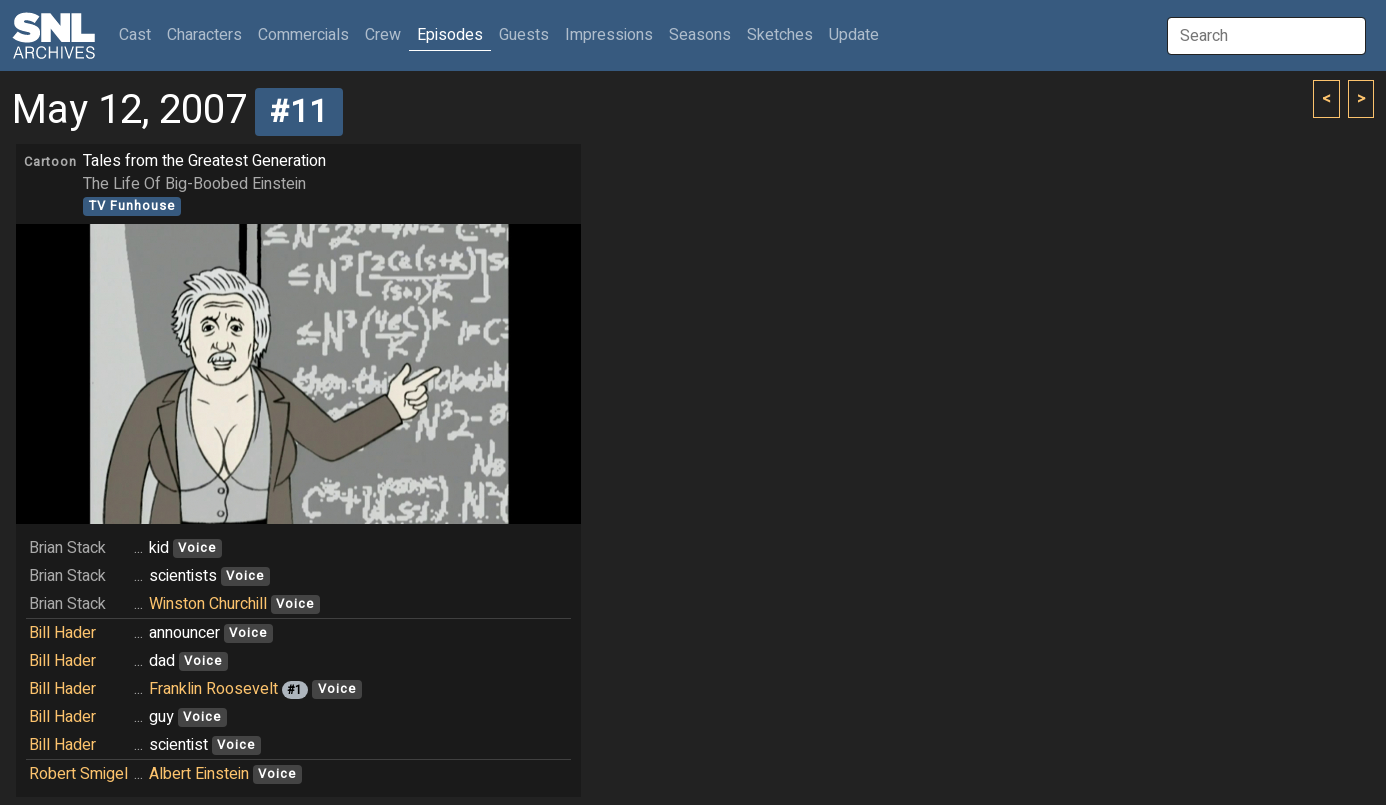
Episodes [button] (450, 35)
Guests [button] (524, 35)
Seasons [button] (700, 35)
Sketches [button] (780, 35)
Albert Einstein (199, 774)
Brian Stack (67, 548)
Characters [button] (204, 35)
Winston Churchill (208, 604)
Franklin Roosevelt (213, 689)
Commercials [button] (303, 35)
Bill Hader (62, 633)
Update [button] (854, 35)
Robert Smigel (78, 774)
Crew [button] (383, 35)
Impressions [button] (609, 35)
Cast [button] (139, 34)
